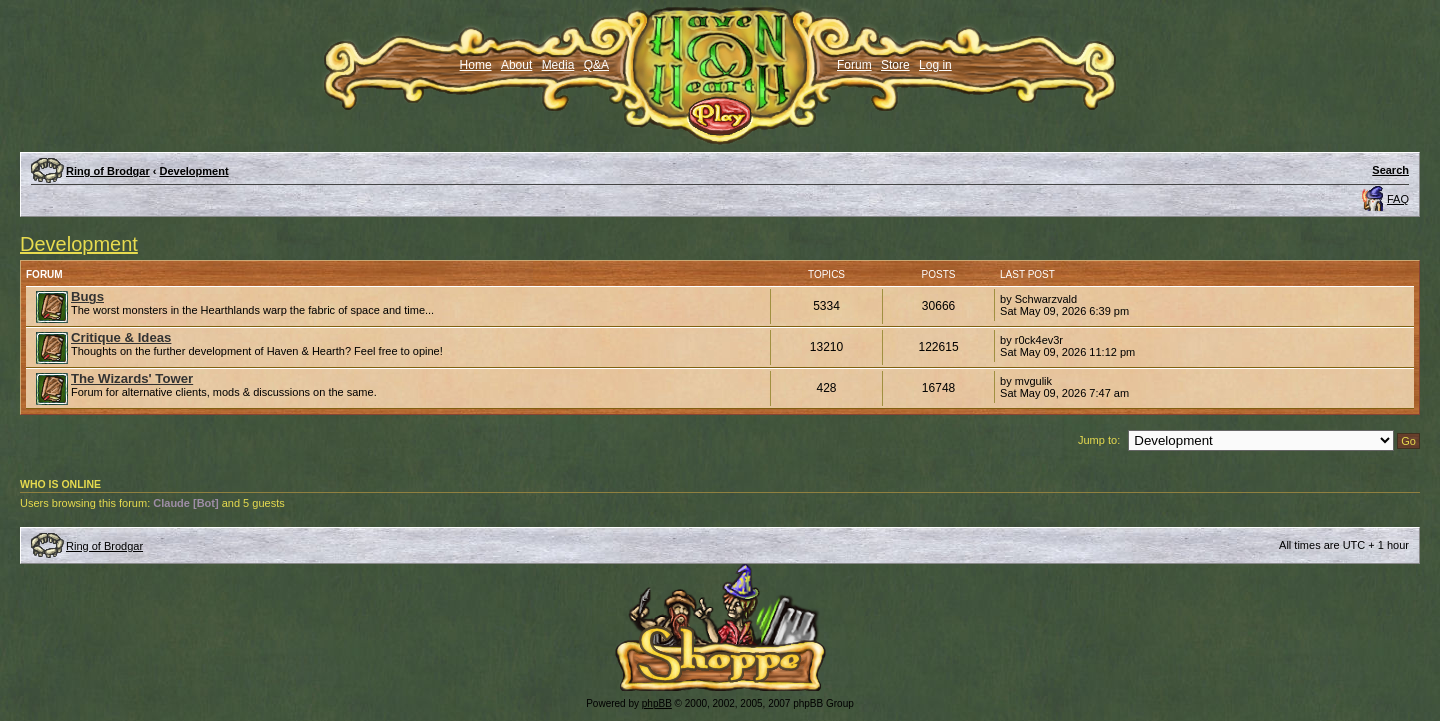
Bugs (87, 296)
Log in (935, 65)
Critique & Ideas (121, 337)
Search (1390, 170)
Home (476, 65)
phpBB (657, 703)
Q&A (596, 65)
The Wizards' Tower (132, 378)
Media (558, 65)
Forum (854, 65)
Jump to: (1099, 440)
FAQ (1398, 199)
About (516, 65)
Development (194, 171)
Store (895, 65)
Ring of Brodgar (108, 171)
